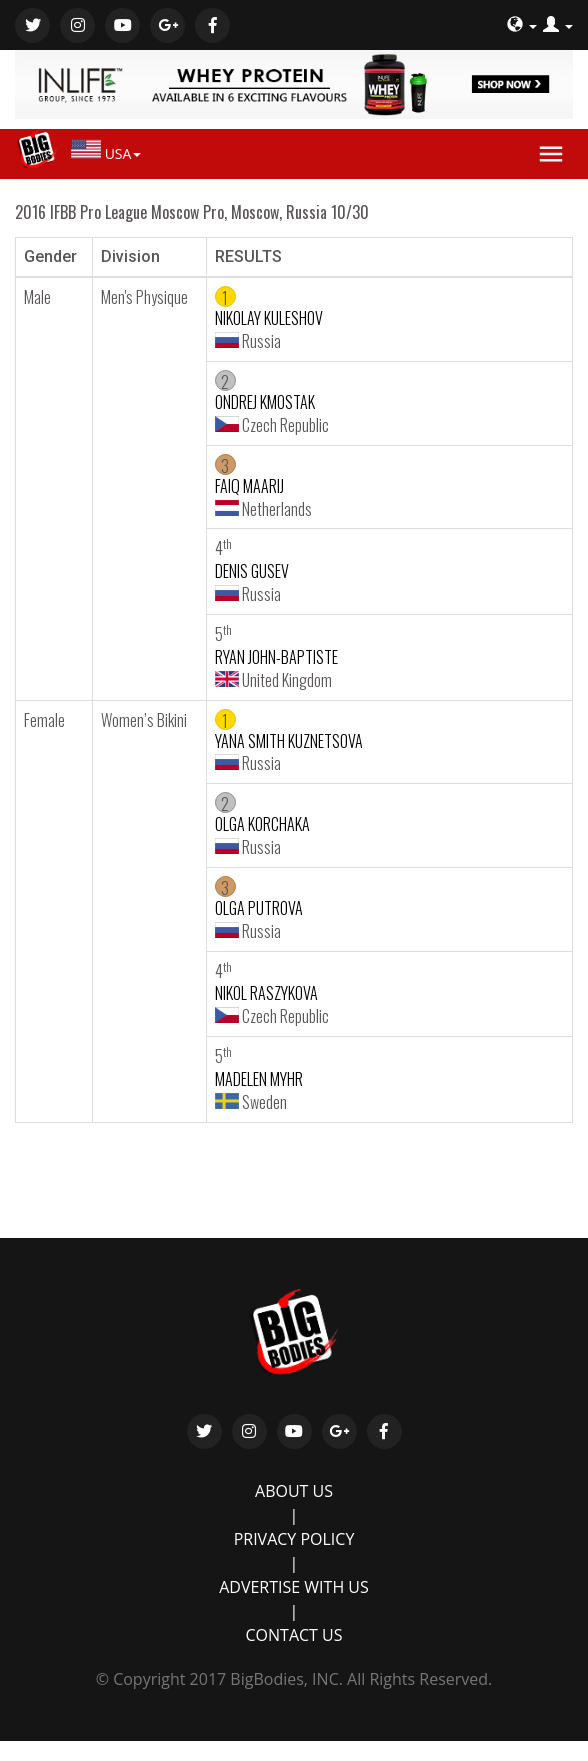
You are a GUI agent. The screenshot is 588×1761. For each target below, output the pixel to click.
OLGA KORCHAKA (262, 824)
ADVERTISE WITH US (294, 1587)
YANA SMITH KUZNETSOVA (289, 741)
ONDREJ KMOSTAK (265, 402)
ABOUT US (294, 1491)
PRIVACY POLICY (294, 1539)
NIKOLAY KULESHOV (269, 318)
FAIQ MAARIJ (249, 486)
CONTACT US (294, 1635)
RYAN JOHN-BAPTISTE (276, 657)
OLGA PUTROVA (259, 908)
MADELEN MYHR (259, 1079)
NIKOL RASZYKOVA (266, 993)
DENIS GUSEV (252, 571)
